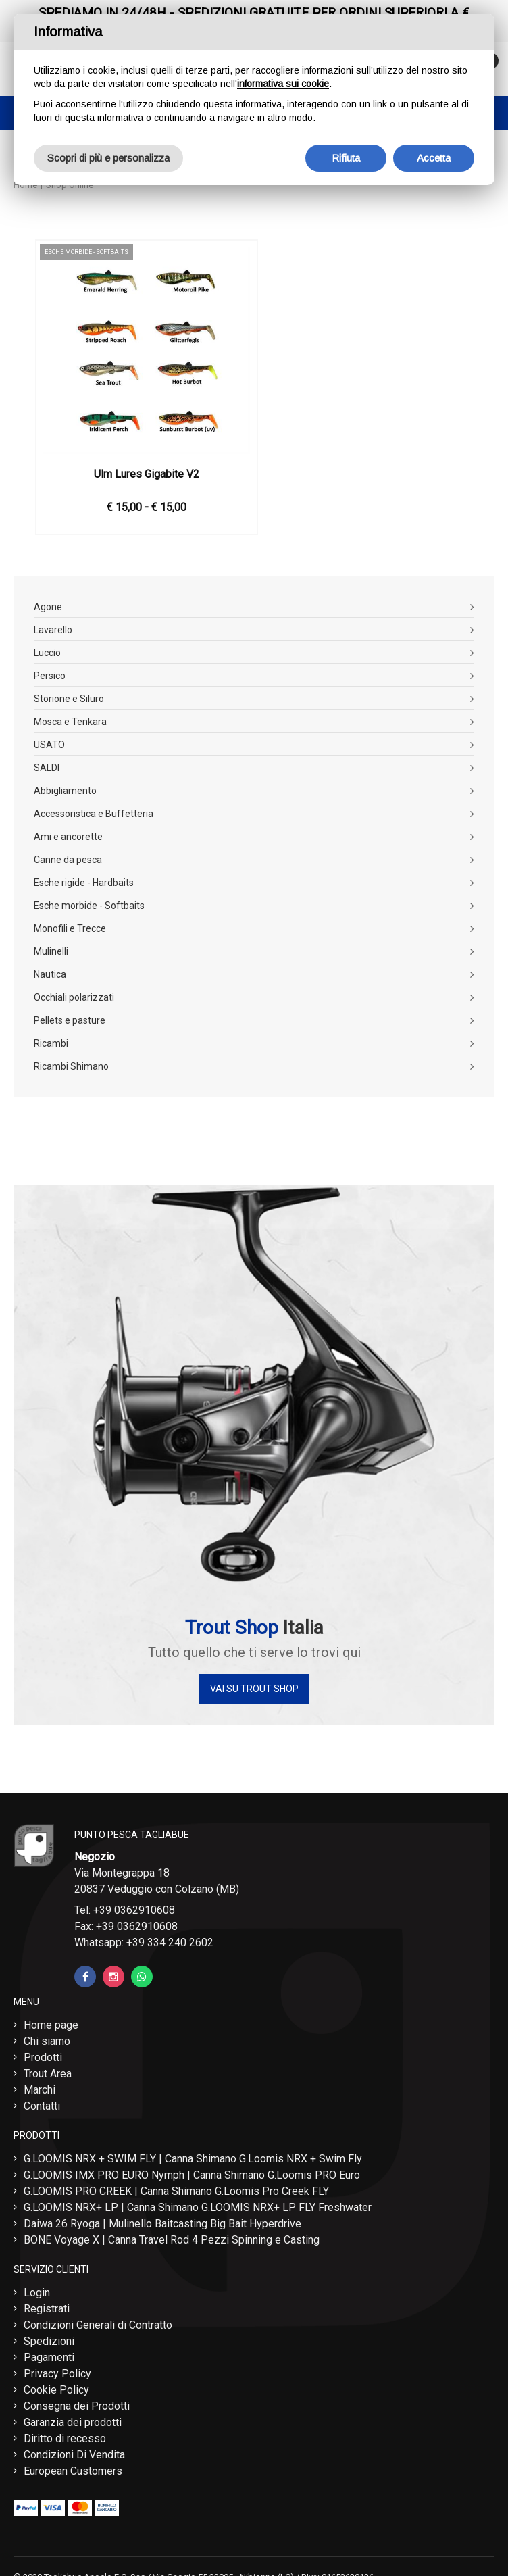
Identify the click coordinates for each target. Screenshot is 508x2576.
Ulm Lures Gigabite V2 (146, 474)
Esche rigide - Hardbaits (84, 882)
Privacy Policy (57, 2373)
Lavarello (53, 629)
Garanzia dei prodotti (73, 2422)
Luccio (47, 652)
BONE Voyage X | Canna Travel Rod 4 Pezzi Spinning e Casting (172, 2239)
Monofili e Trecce (70, 928)
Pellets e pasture (69, 1020)
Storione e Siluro (69, 698)
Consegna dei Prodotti (77, 2406)
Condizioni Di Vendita (74, 2454)
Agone (48, 606)
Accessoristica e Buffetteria (93, 813)
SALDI (46, 767)
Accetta (434, 158)
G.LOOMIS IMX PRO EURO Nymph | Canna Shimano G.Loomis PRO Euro (192, 2175)
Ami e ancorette (68, 836)
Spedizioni (49, 2341)
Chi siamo (47, 2041)
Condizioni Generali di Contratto (98, 2325)
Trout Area (48, 2073)
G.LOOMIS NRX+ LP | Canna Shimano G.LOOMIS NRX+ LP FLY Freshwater (198, 2207)
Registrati (47, 2308)
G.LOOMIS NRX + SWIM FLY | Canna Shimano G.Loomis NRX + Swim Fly (193, 2158)
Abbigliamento (65, 790)
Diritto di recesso (65, 2438)
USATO (49, 744)
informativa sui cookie (283, 83)
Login (37, 2292)
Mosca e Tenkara (70, 721)
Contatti (42, 2106)
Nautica (50, 974)
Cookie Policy (56, 2389)
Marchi (39, 2089)
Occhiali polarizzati (74, 997)
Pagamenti (49, 2357)
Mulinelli (51, 951)
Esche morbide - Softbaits (89, 905)
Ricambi (51, 1043)
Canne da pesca (68, 859)
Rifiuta (346, 158)
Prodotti (43, 2057)
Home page (51, 2024)
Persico (50, 675)
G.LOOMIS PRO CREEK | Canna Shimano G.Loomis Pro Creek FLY (176, 2191)
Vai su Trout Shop (254, 1688)
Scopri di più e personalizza (108, 158)
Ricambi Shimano (71, 1066)
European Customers (73, 2470)
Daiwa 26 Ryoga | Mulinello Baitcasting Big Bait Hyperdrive (162, 2223)
